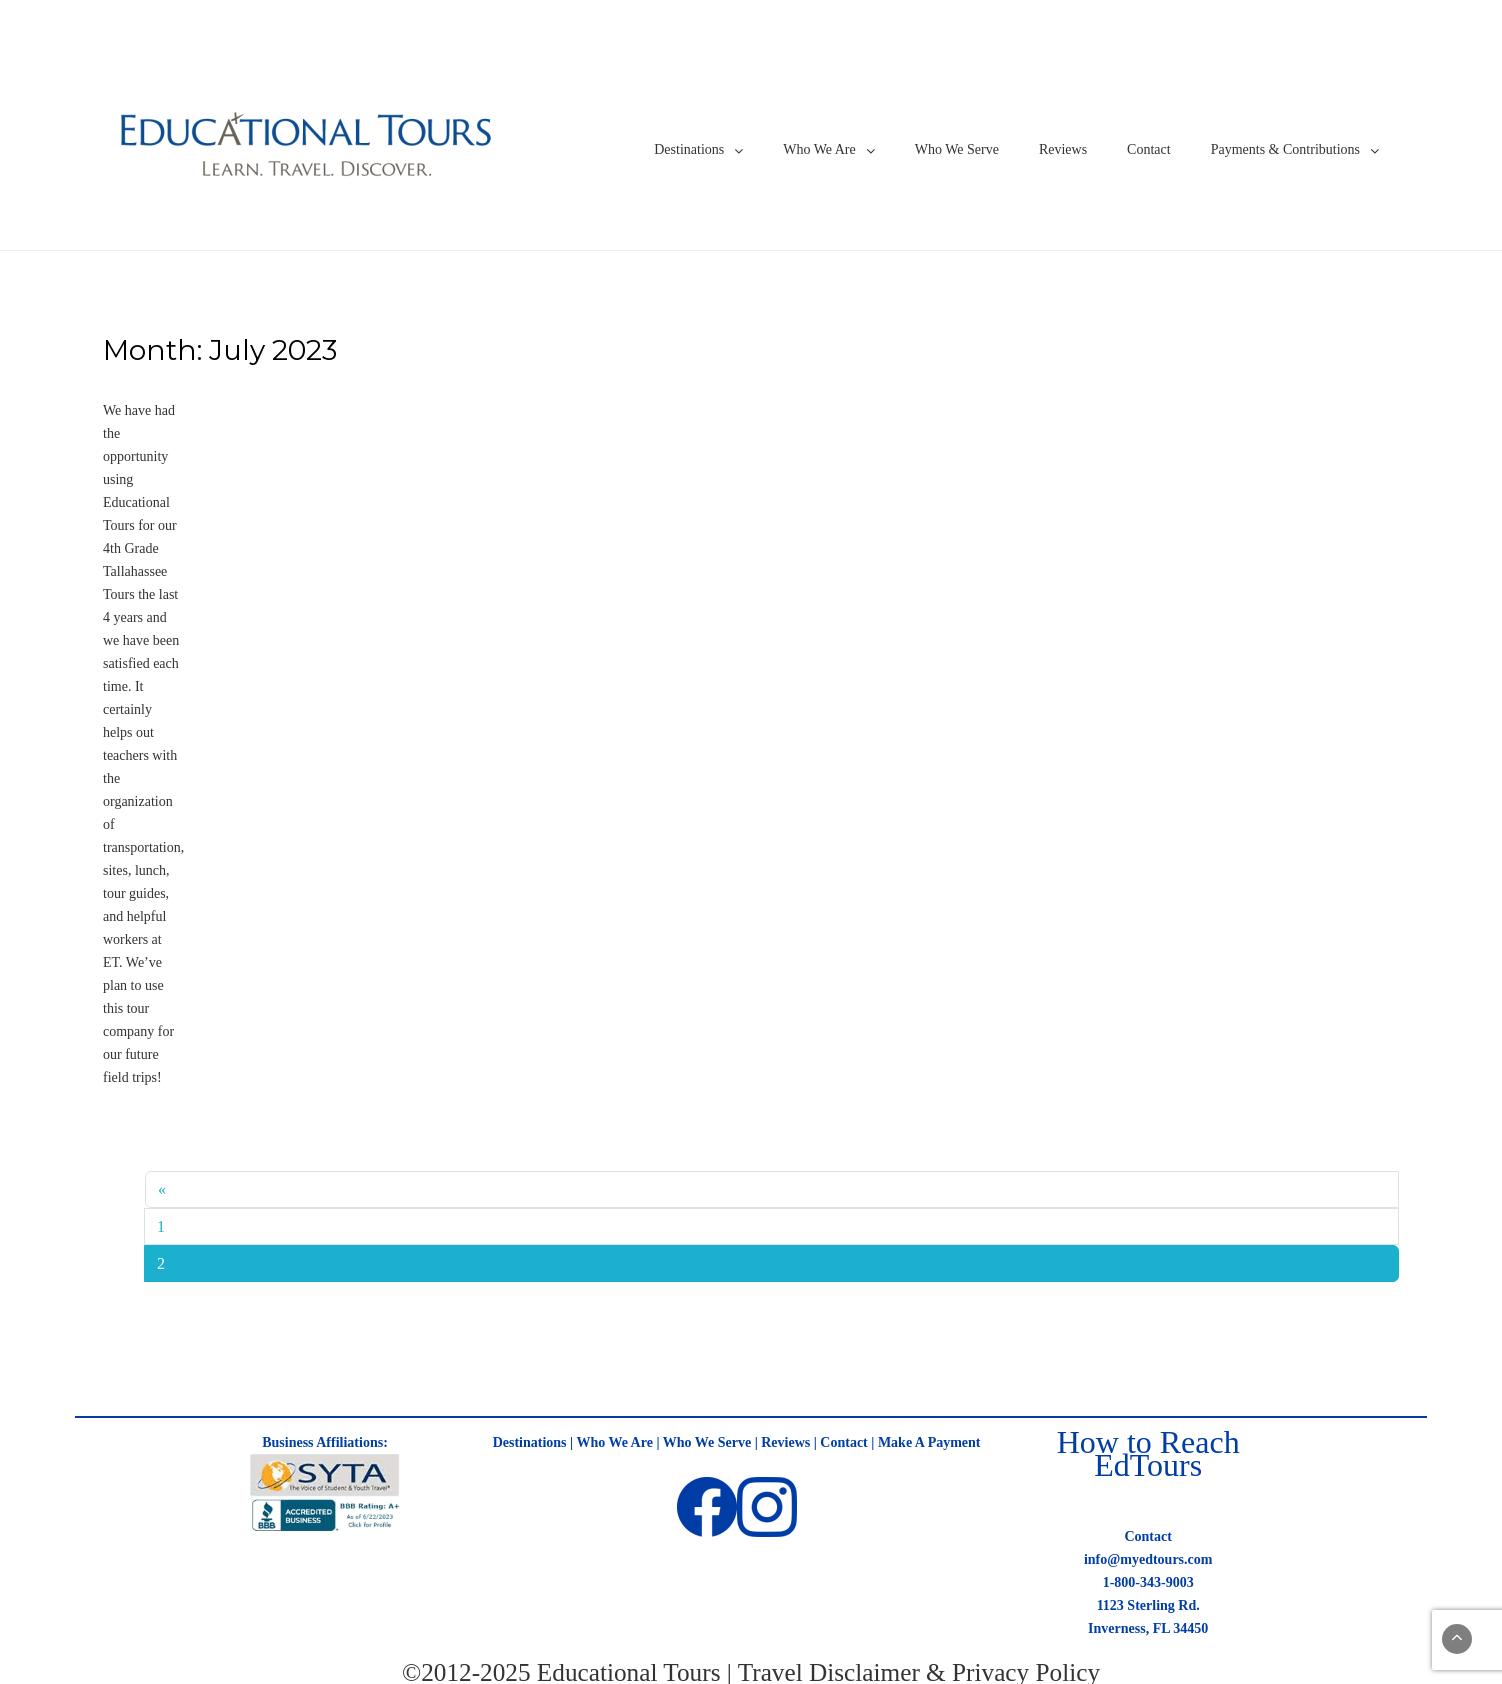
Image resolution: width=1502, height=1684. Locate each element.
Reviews (1063, 149)
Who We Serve (957, 149)
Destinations (689, 149)
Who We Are (819, 149)
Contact (1149, 149)
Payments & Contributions (1285, 149)
